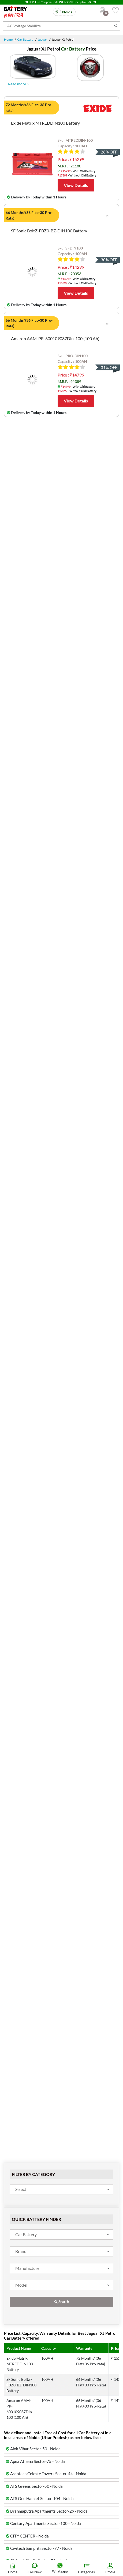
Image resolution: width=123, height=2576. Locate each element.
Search (61, 2302)
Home (8, 39)
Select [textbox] (20, 2189)
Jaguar (42, 39)
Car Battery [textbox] (26, 2234)
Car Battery (25, 39)
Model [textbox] (21, 2284)
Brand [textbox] (21, 2251)
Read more (18, 84)
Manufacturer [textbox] (28, 2268)
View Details (76, 185)
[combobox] (61, 2189)
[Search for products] (61, 25)
